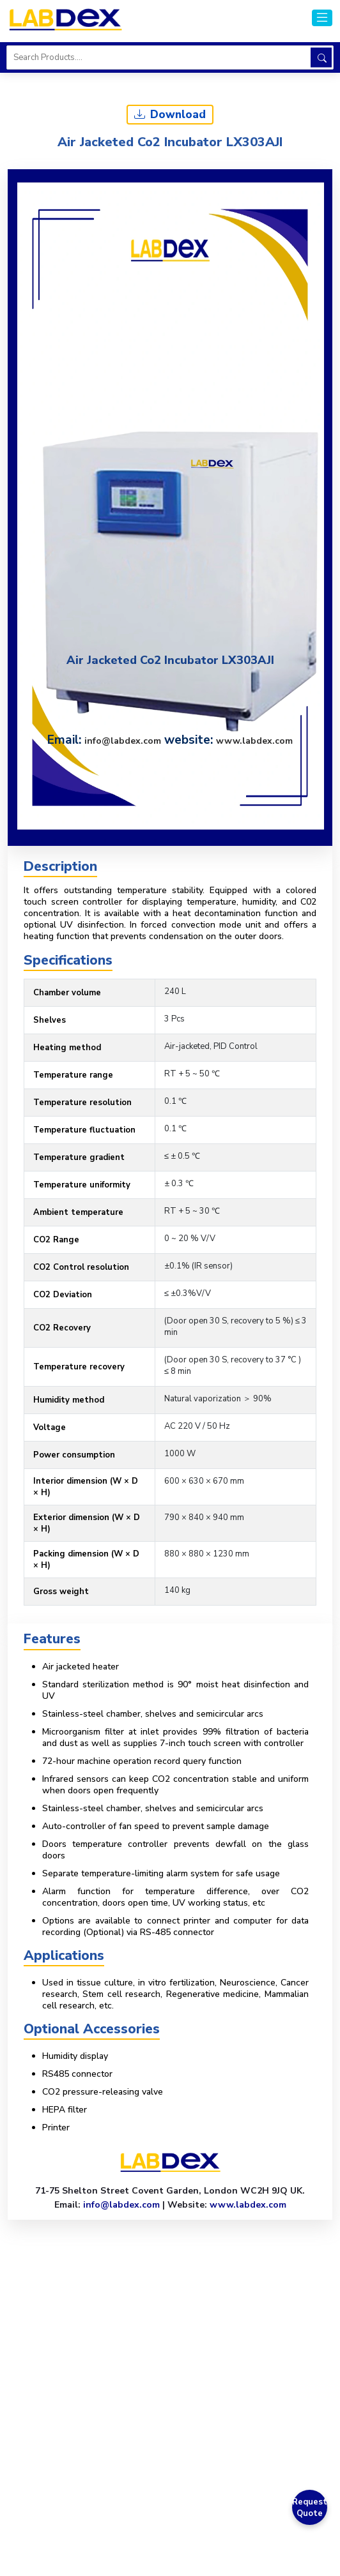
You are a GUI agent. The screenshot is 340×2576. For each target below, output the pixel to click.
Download (170, 114)
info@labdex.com (122, 741)
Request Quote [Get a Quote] (309, 2507)
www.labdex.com (254, 741)
